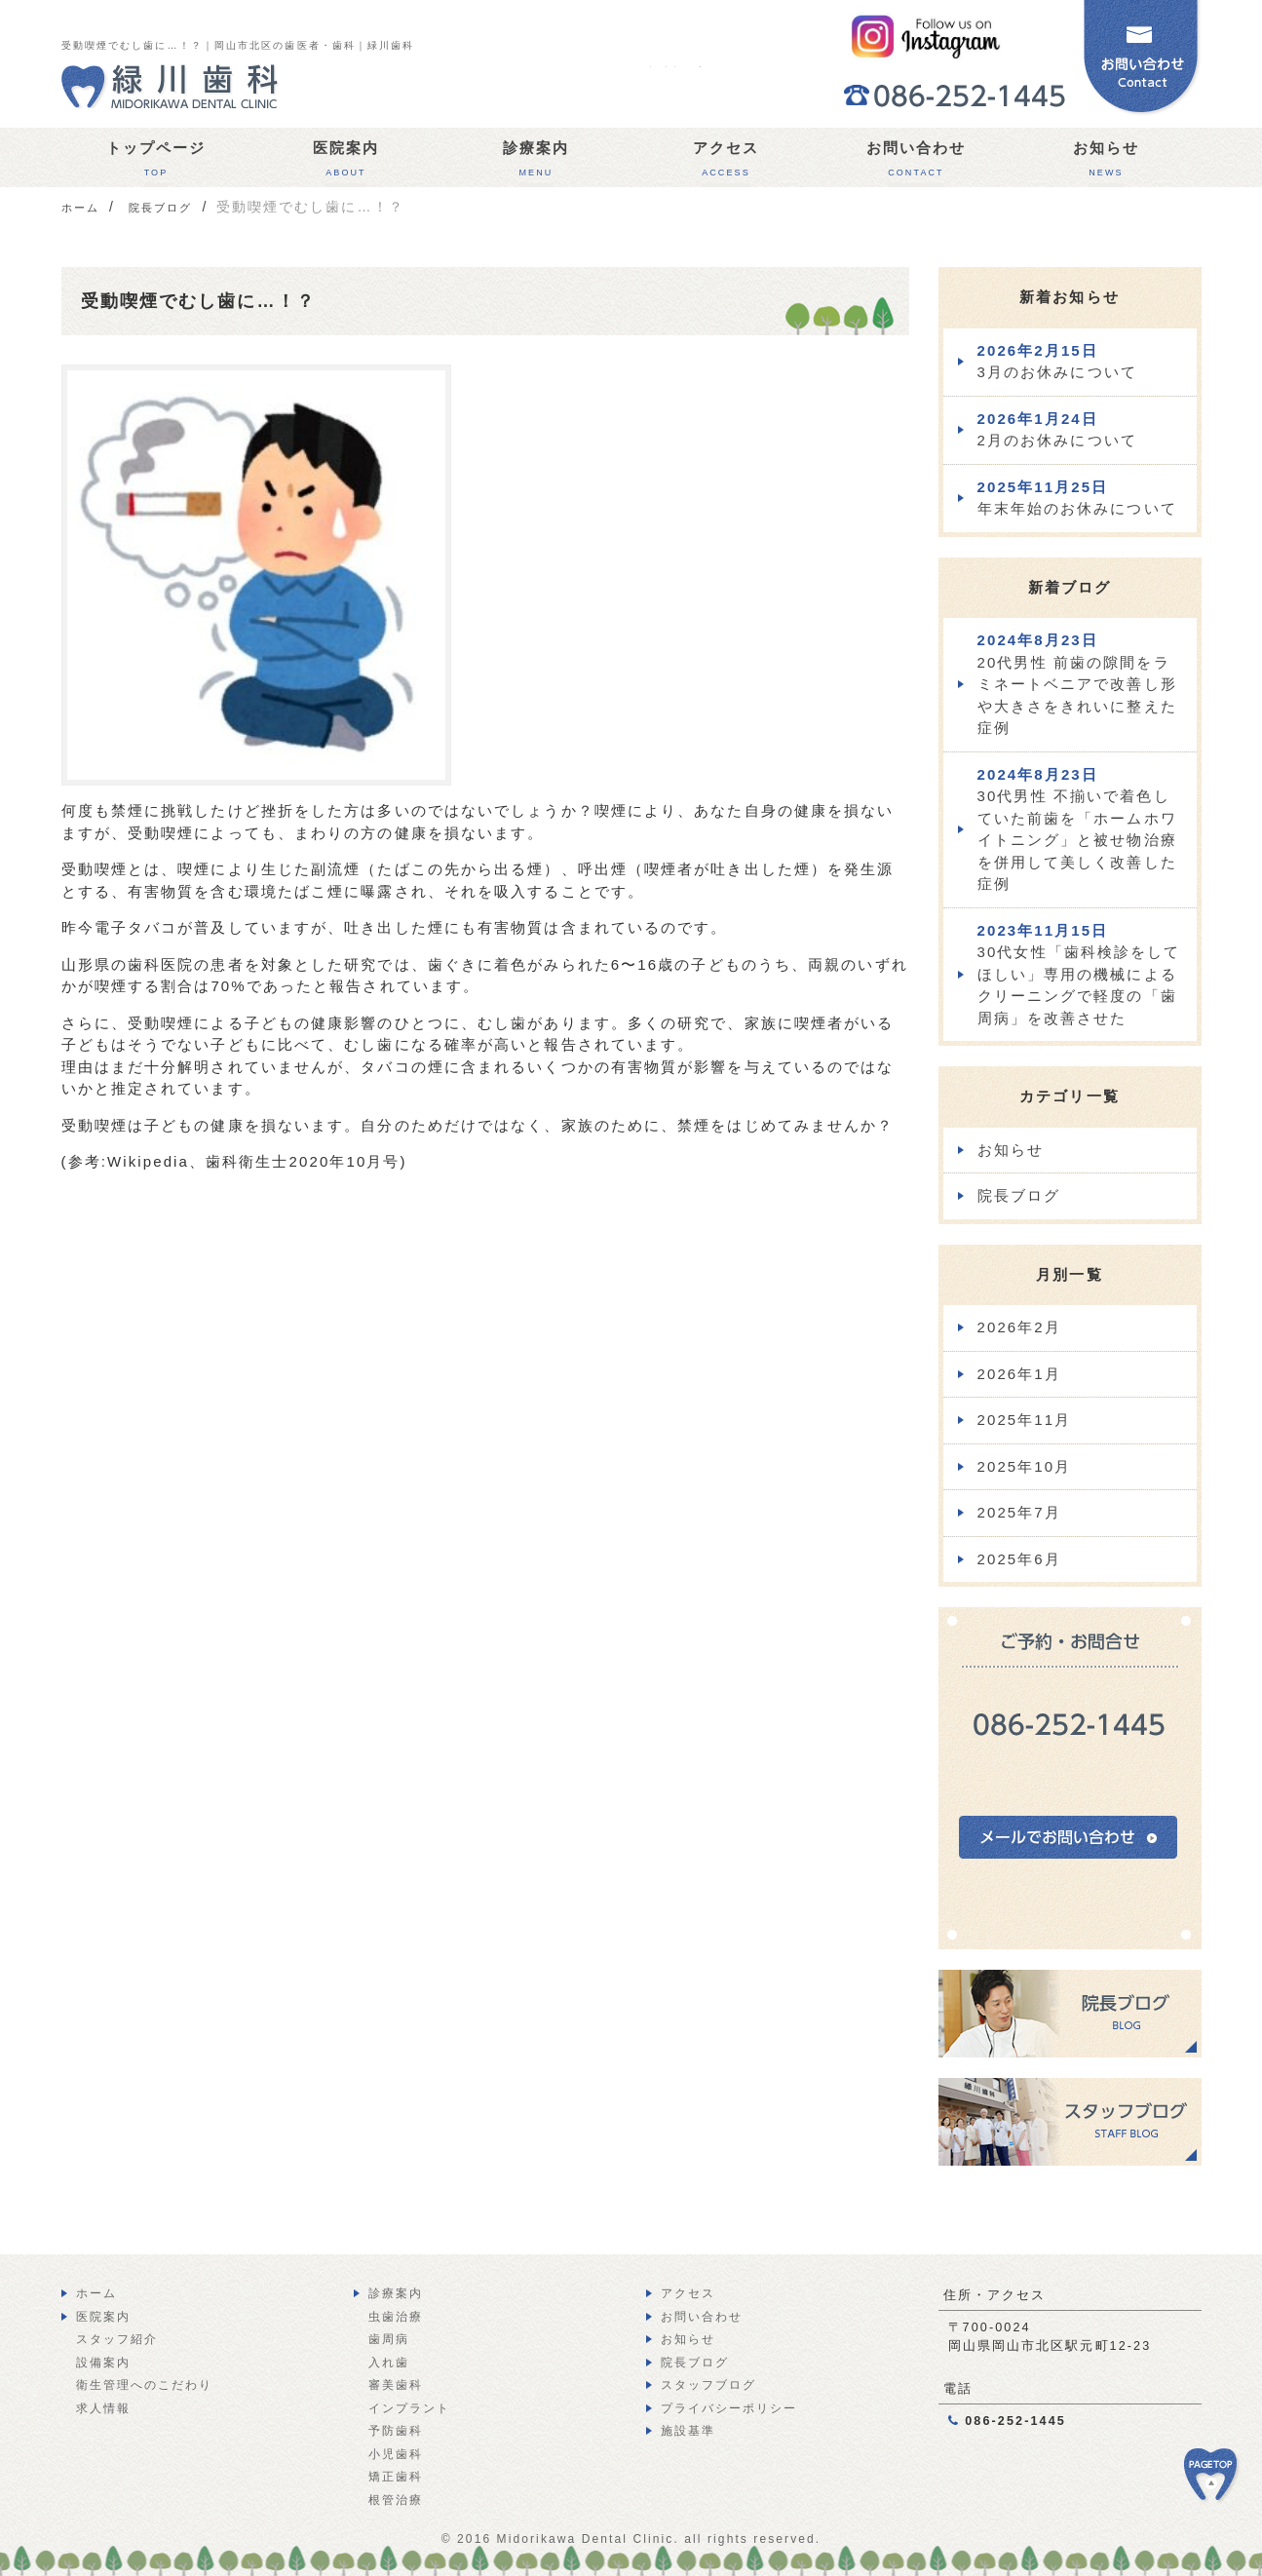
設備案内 (103, 2362)
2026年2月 (1019, 1327)
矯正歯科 (395, 2476)
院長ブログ (1019, 1195)
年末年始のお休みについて (1077, 498)
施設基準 (688, 2431)
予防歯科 (395, 2431)
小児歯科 (395, 2454)
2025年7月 (1019, 1512)
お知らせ (1106, 163)
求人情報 (103, 2408)
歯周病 (388, 2339)
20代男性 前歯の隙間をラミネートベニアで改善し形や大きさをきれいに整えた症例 (1077, 684)
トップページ (156, 163)
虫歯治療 (395, 2317)
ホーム (96, 2293)
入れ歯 (388, 2362)
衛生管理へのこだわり (144, 2385)
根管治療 (395, 2500)
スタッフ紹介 (117, 2339)
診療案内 (536, 163)
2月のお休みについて (1057, 429)
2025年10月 (1024, 1466)
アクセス (726, 163)
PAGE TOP (1223, 2485)
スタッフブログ (709, 2385)
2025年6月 (1019, 1559)
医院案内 (346, 163)
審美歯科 (395, 2385)
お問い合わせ (916, 163)
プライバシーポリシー (729, 2408)
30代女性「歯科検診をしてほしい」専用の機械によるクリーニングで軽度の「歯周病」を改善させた (1079, 974)
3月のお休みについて (1057, 361)
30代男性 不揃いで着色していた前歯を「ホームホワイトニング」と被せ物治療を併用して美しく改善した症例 (1077, 829)
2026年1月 (1019, 1373)
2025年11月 (1024, 1419)
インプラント (409, 2408)
